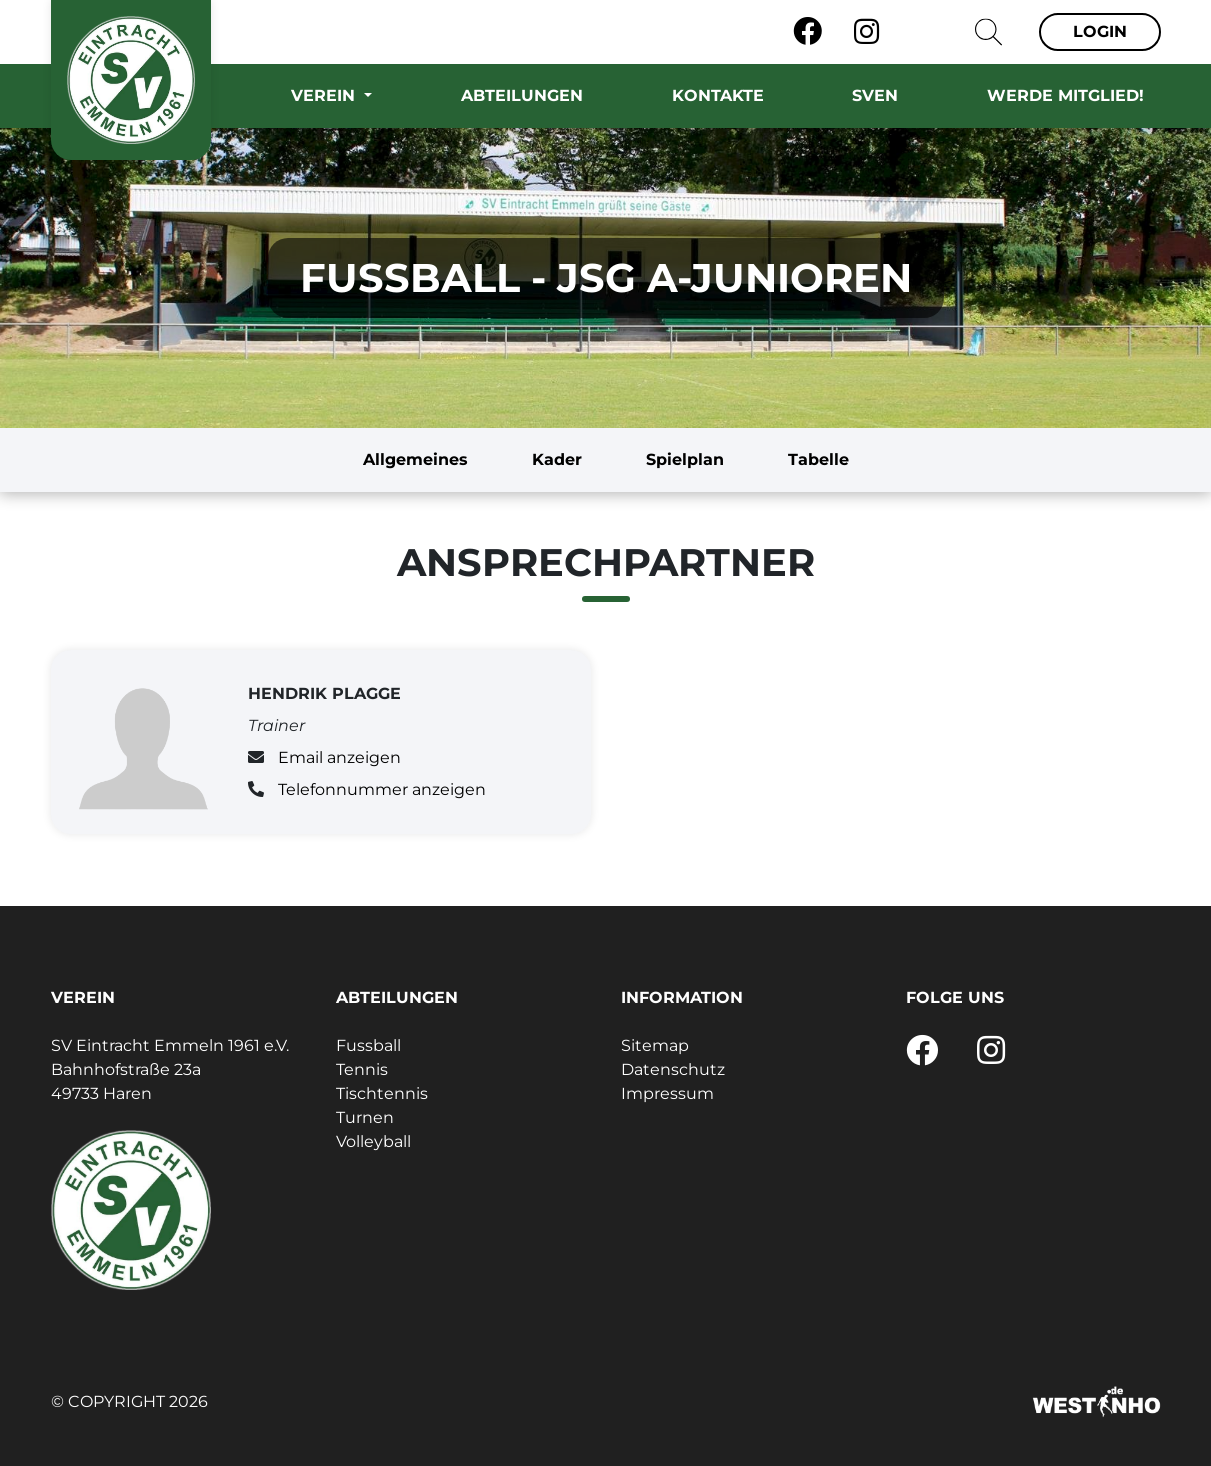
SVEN (875, 95)
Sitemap (655, 1045)
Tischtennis (382, 1093)
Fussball (368, 1045)
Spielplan (685, 459)
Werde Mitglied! (1065, 95)
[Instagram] (866, 32)
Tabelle (818, 459)
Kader (557, 459)
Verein (325, 95)
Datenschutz (673, 1069)
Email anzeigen (339, 757)
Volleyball (373, 1141)
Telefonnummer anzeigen (382, 789)
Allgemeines (415, 459)
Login (1100, 31)
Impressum (667, 1093)
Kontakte (718, 95)
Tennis (362, 1069)
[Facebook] (807, 32)
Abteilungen (522, 95)
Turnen (365, 1117)
